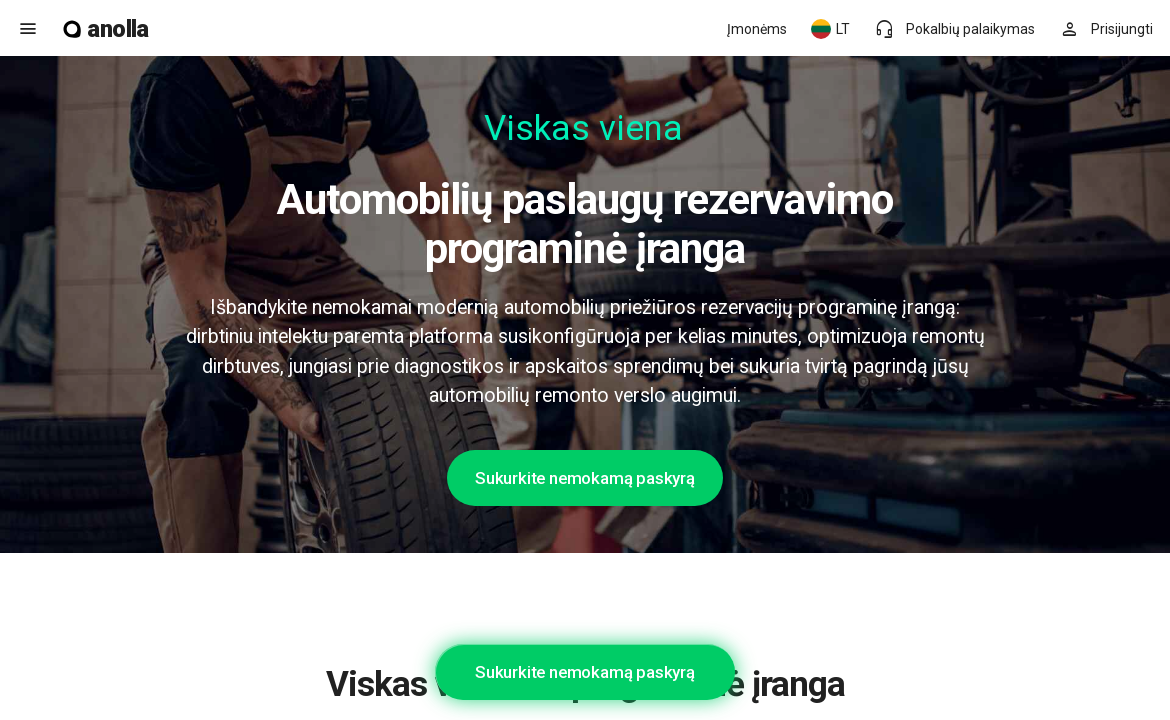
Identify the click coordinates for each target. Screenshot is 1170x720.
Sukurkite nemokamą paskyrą (585, 478)
